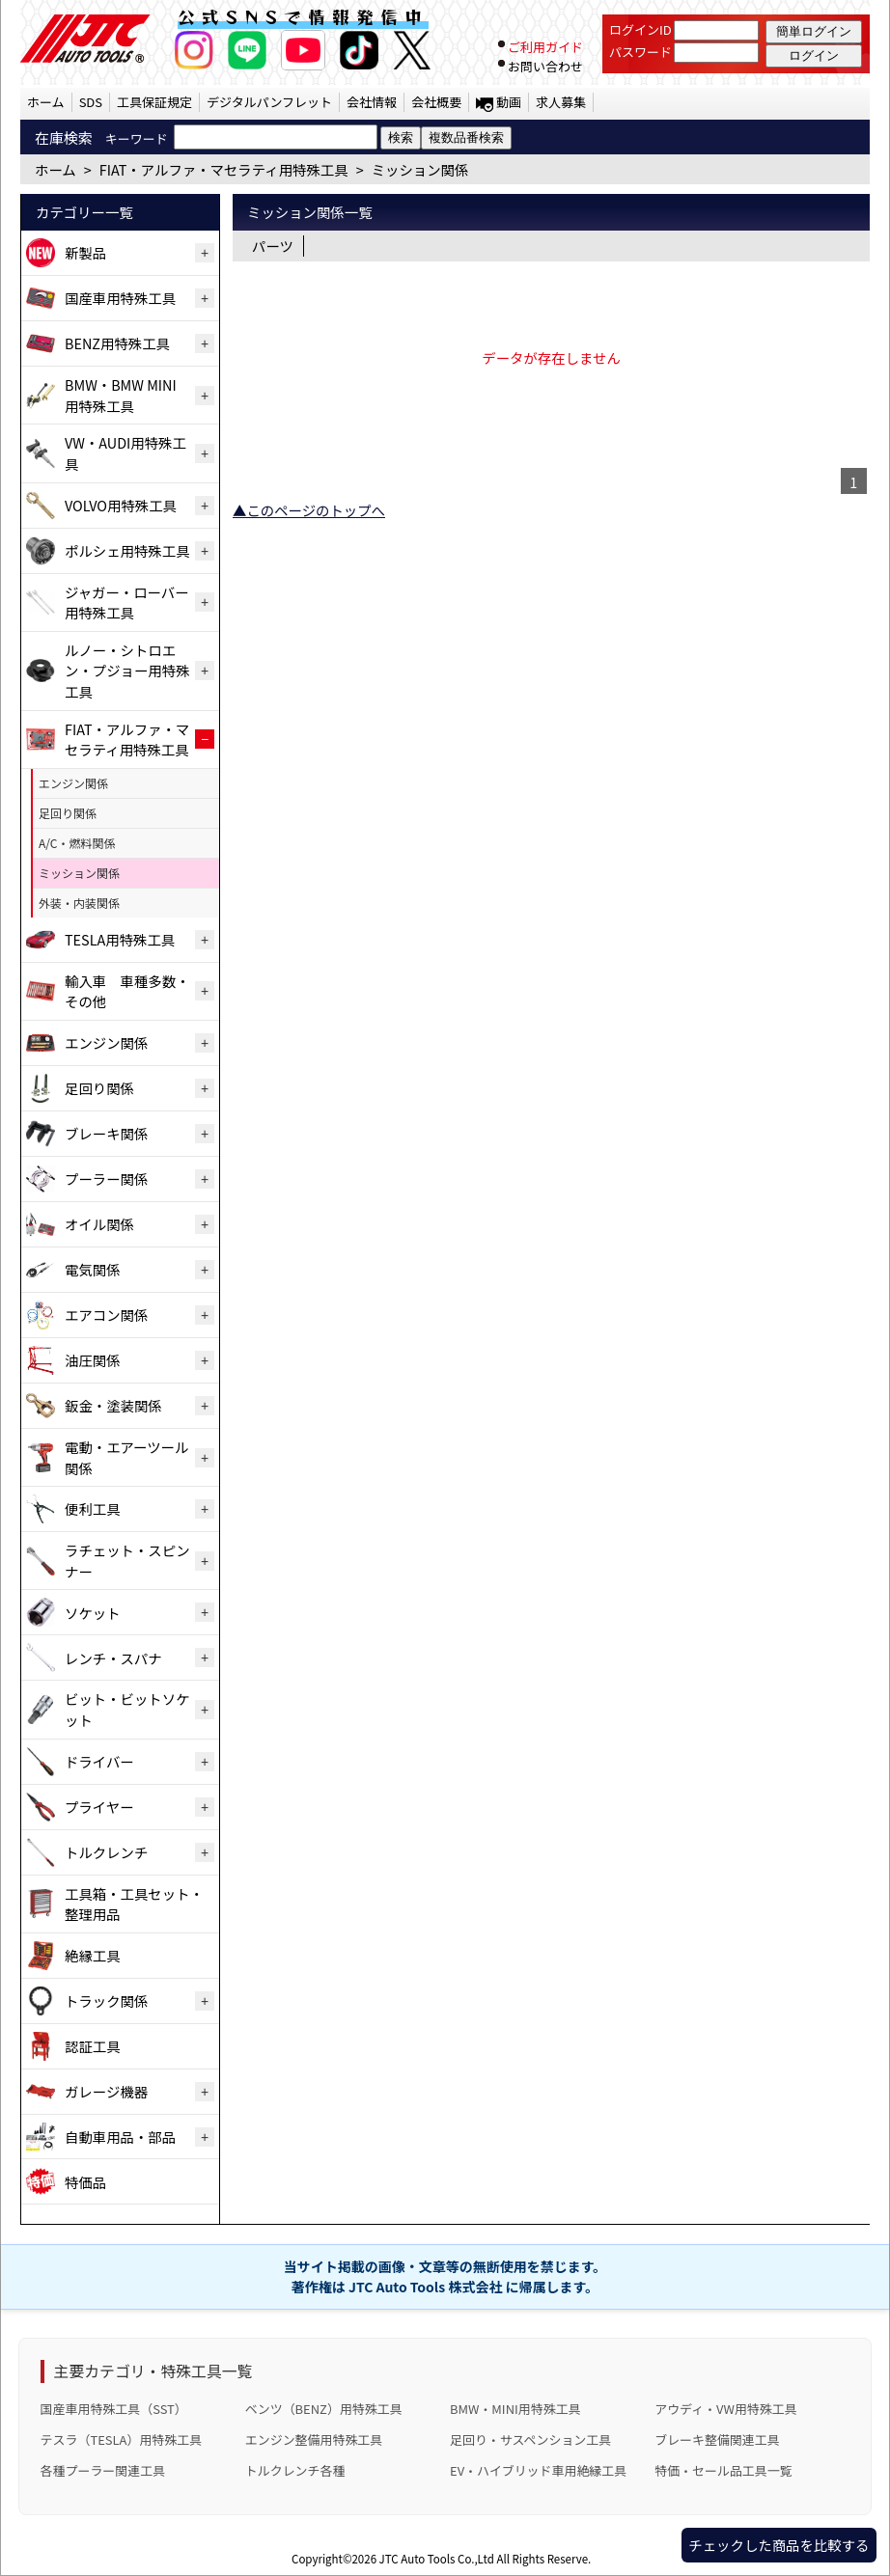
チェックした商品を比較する (778, 2545)
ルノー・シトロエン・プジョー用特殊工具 (127, 670)
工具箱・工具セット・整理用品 (134, 1904)
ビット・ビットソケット (127, 1709)
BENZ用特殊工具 (117, 343)
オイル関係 (99, 1224)
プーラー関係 (106, 1178)
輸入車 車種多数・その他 (127, 991)
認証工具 (93, 2046)
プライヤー (99, 1806)
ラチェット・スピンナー (127, 1560)
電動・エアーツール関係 (126, 1457)
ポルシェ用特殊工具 (127, 550)
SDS (90, 102)
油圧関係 (93, 1360)
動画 (508, 102)
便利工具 (93, 1508)
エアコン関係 (106, 1314)
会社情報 (372, 102)
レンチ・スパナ (113, 1658)
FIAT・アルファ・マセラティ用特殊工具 (127, 739)
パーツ (272, 245)
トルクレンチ (106, 1852)
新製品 (85, 252)
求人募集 (561, 102)
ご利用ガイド (545, 47)
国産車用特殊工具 (120, 298)
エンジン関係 (73, 783)
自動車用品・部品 (120, 2136)
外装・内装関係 (79, 902)
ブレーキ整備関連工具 (717, 2439)
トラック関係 (106, 2000)
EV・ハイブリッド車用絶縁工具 (538, 2470)
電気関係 (93, 1269)
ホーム (46, 102)
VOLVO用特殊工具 (121, 505)
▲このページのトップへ (309, 510)
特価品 (85, 2182)
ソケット (93, 1613)
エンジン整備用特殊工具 (313, 2439)
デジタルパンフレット (269, 102)
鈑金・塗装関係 (113, 1405)
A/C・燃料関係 (77, 843)
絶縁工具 (93, 1955)
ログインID (640, 29)
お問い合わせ (545, 66)
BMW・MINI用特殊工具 (515, 2408)
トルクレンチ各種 (295, 2470)
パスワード (640, 51)
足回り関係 (68, 813)
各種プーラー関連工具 (103, 2470)
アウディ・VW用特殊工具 (725, 2408)
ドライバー (99, 1761)
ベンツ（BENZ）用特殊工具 (324, 2408)
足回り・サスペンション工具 (530, 2439)
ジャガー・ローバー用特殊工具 (127, 602)
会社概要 (436, 102)
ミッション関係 (79, 872)
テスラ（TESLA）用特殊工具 (122, 2439)
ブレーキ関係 (106, 1133)
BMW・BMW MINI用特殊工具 (121, 395)
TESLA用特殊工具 (120, 939)
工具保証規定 (154, 102)
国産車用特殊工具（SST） (114, 2408)
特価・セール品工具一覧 (723, 2470)
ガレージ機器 (106, 2091)
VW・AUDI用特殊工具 (125, 453)
